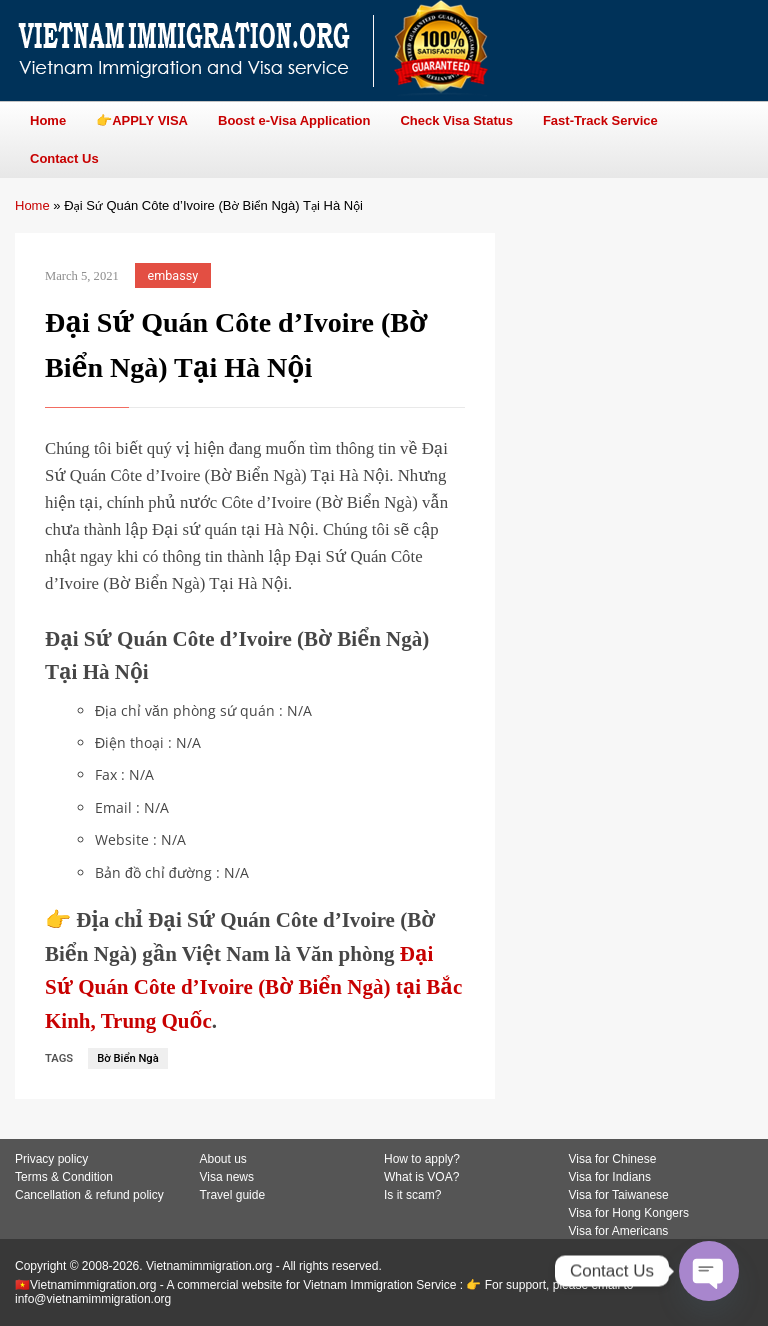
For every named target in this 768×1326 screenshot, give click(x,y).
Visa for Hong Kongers (629, 1213)
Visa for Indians (610, 1177)
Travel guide (233, 1195)
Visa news (227, 1177)
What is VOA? (421, 1177)
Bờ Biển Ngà (128, 1058)
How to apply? (422, 1159)
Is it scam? (412, 1195)
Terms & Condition (64, 1177)
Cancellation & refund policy (89, 1195)
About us (223, 1159)
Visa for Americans (619, 1231)
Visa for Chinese (613, 1159)
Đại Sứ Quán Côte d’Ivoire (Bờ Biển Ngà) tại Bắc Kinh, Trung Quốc (253, 987)
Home (32, 205)
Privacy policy (51, 1159)
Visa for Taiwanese (619, 1195)
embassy (173, 275)
